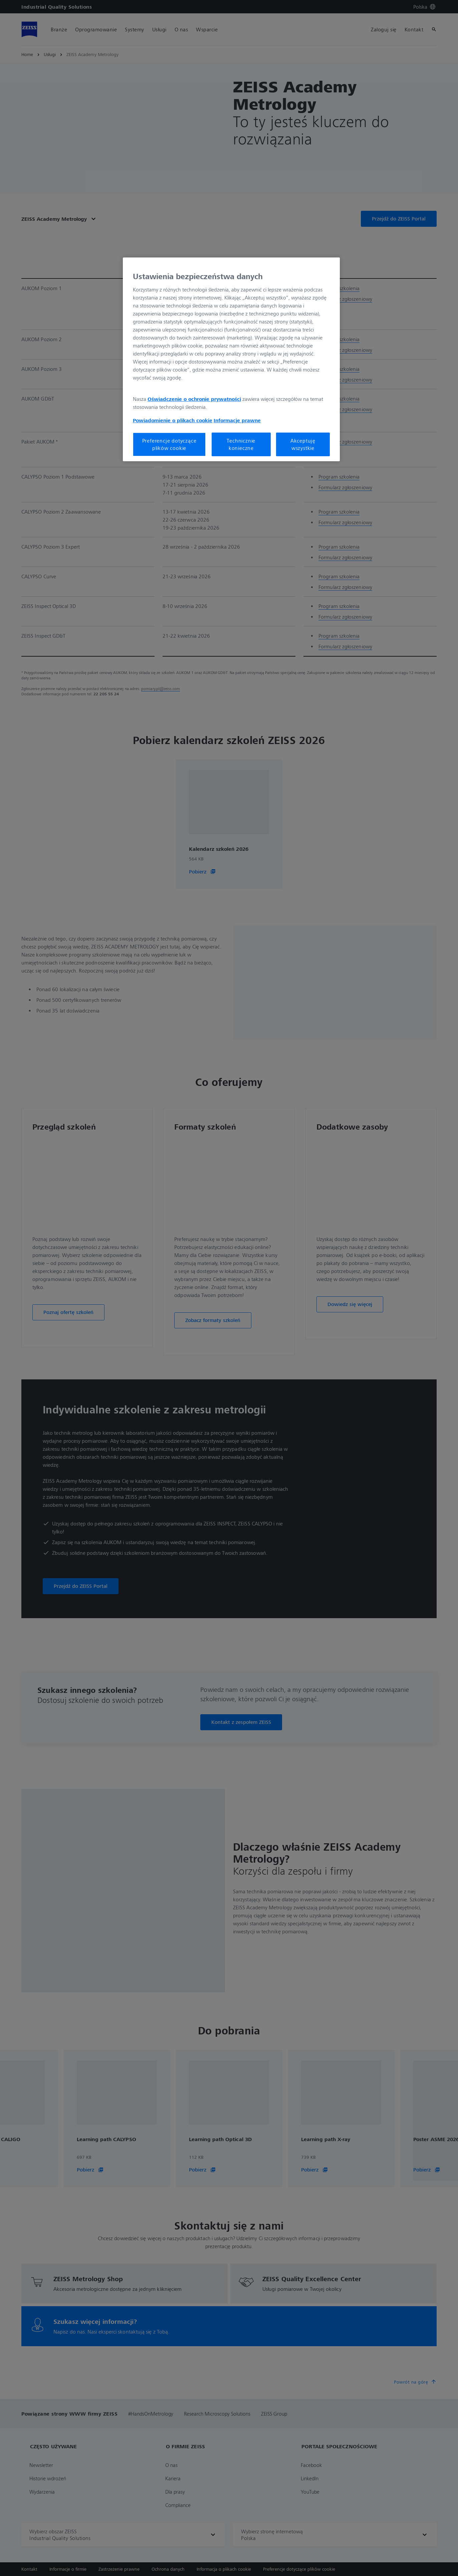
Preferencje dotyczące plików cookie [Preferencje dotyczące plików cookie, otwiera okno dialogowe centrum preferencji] (169, 444)
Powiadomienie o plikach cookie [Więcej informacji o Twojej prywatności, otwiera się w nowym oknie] (172, 420)
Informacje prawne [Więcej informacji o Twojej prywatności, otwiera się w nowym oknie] (237, 420)
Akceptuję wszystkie (302, 444)
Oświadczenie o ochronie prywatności (194, 399)
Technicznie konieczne (241, 444)
